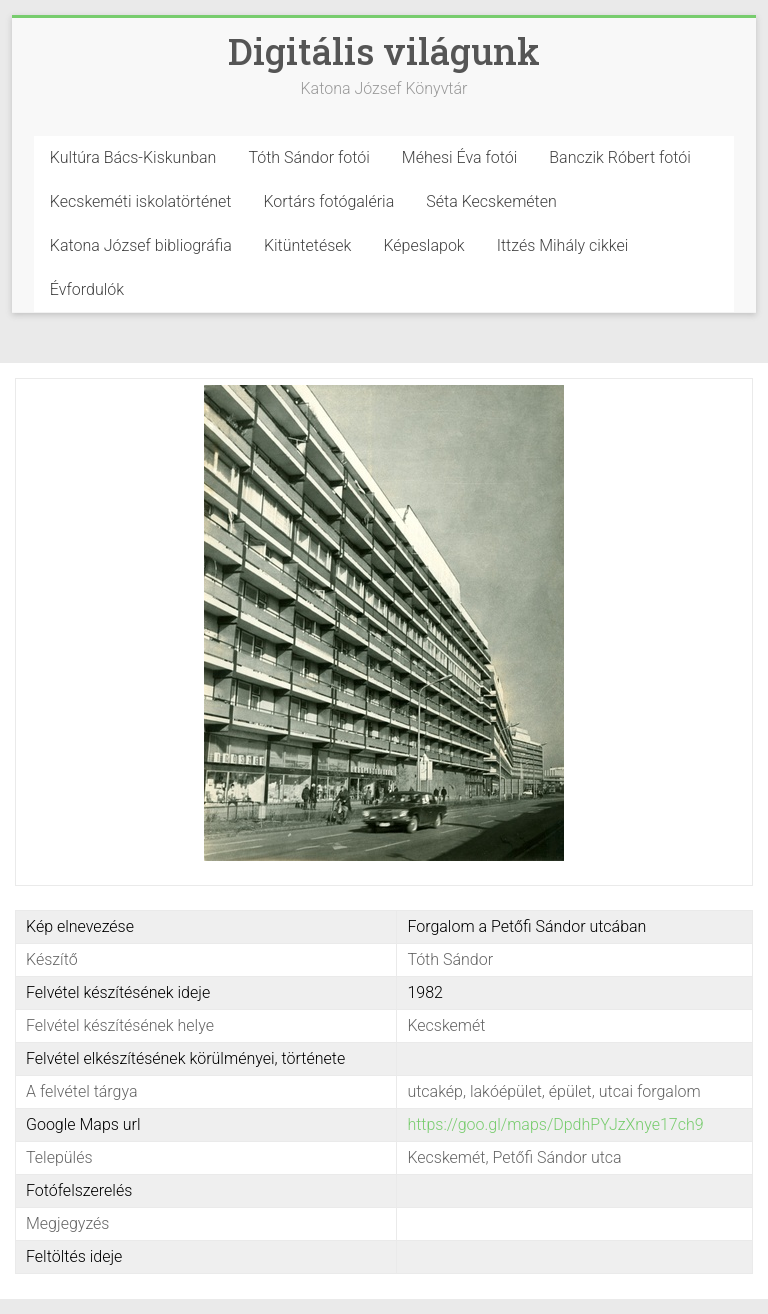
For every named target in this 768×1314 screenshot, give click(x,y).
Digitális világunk (384, 51)
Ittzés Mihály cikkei (563, 245)
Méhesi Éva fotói (460, 157)
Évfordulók (87, 289)
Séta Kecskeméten (491, 201)
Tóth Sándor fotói (308, 157)
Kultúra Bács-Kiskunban (133, 157)
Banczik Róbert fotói (619, 157)
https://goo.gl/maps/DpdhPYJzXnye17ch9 (555, 1124)
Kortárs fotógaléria (328, 201)
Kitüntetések (308, 245)
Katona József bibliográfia (141, 245)
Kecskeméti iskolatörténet (141, 201)
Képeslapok (423, 245)
